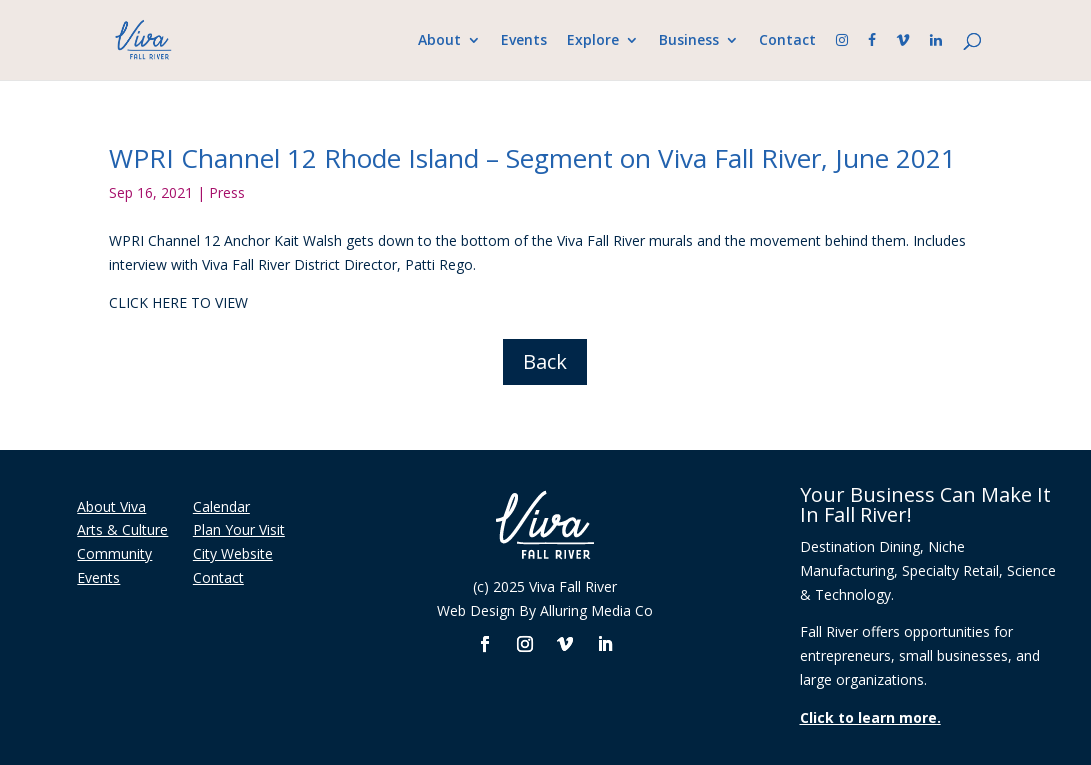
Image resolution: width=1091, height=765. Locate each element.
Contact (787, 41)
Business (689, 41)
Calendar (221, 506)
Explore (593, 41)
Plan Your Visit (239, 529)
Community (114, 553)
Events (524, 41)
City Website (233, 553)
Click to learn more (868, 717)
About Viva (111, 506)
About (439, 41)
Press (227, 192)
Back (545, 361)
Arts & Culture (122, 529)
